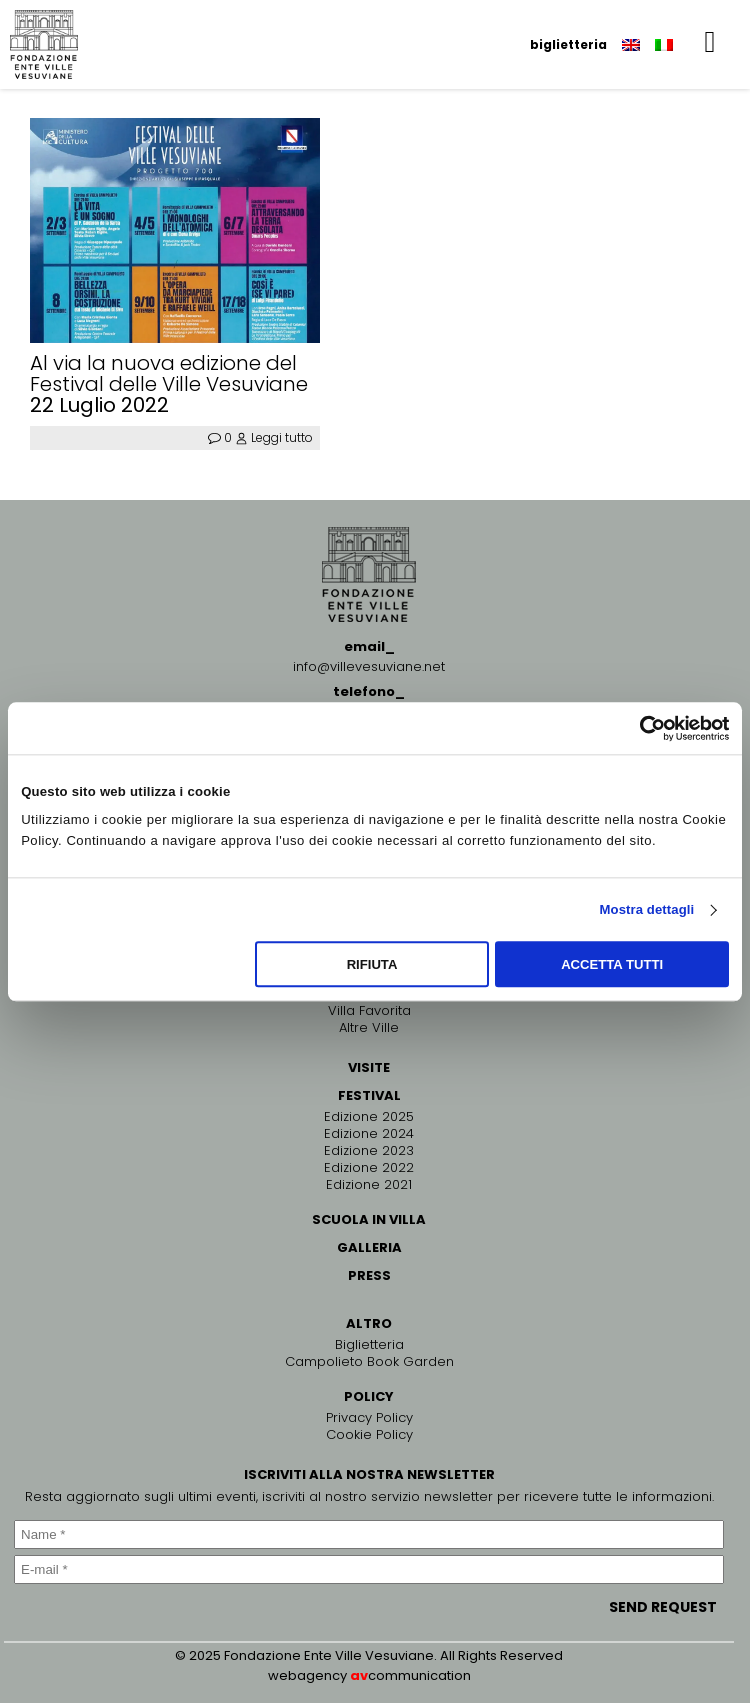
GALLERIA (369, 1247)
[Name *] (369, 1534)
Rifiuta (372, 964)
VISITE (369, 1067)
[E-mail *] (369, 1569)
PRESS (369, 1275)
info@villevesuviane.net (369, 666)
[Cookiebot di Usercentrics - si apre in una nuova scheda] (641, 728)
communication (419, 1675)
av (359, 1675)
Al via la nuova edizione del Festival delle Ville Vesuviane (169, 374)
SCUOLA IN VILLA (369, 1219)
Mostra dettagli (647, 909)
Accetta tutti (612, 964)
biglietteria (568, 44)
